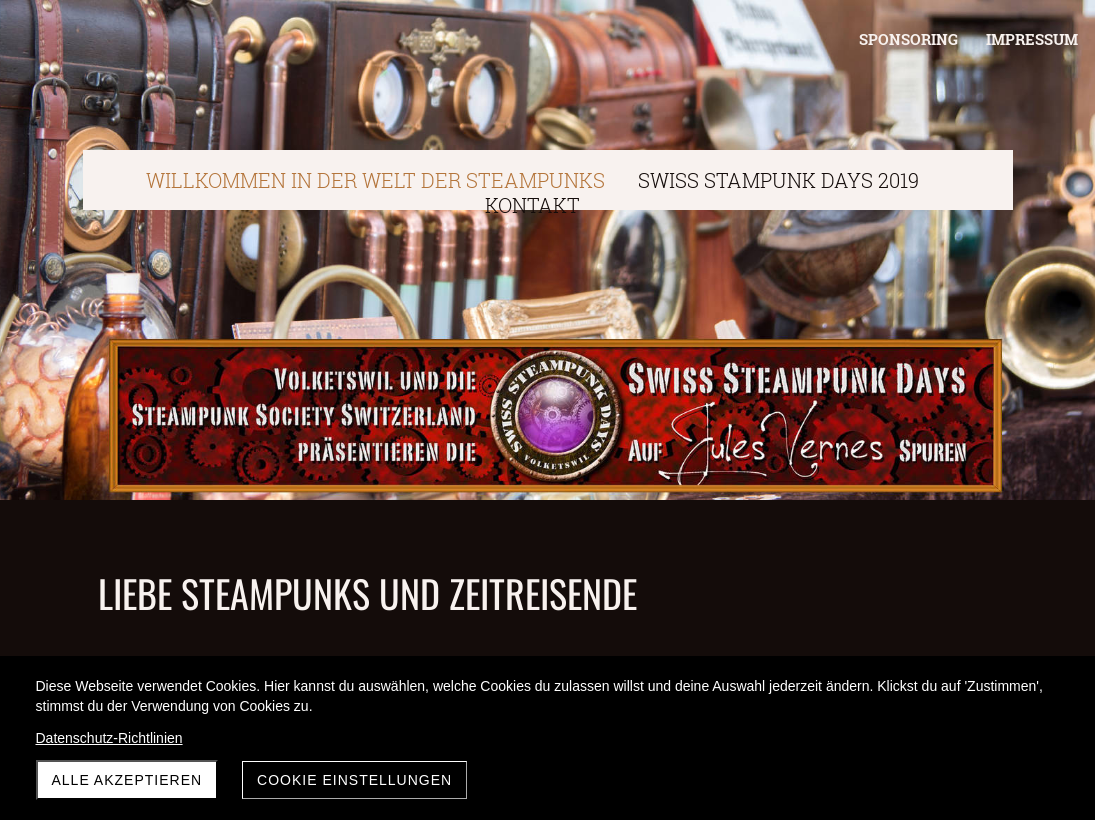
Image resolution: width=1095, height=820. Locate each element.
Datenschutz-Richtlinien (109, 738)
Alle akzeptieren (127, 780)
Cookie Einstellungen (354, 780)
